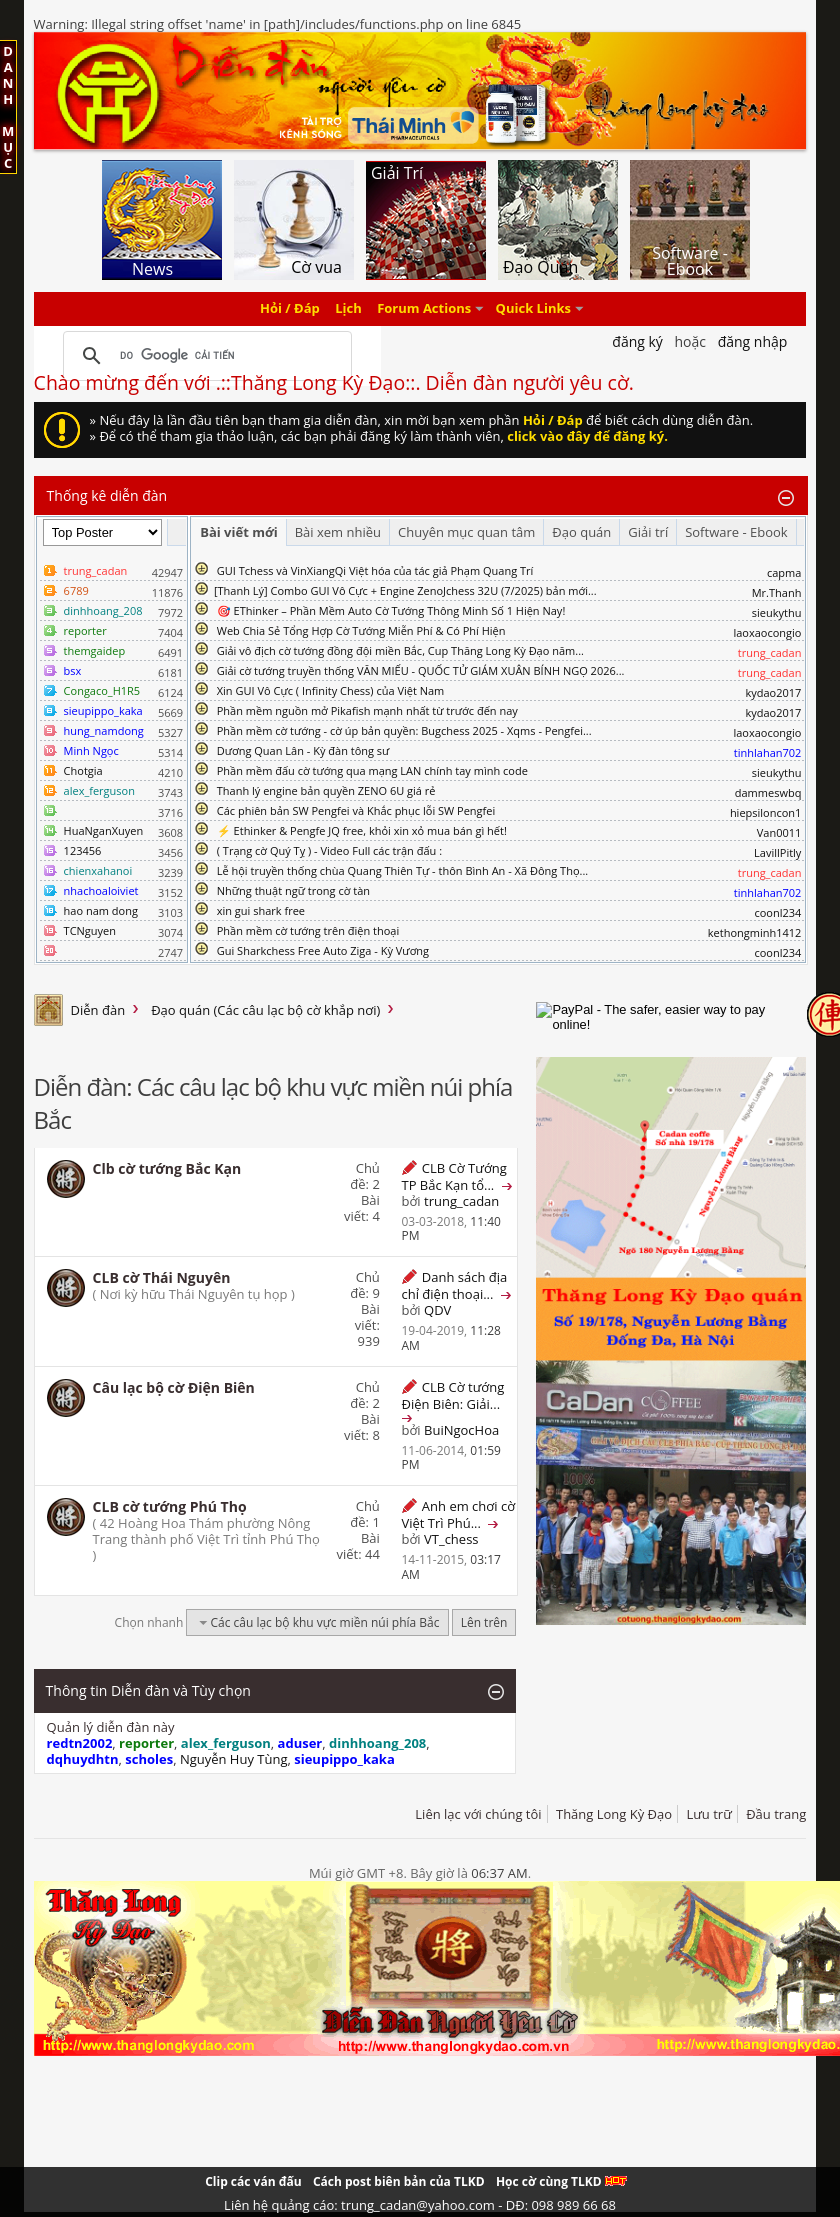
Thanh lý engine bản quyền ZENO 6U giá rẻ (326, 790)
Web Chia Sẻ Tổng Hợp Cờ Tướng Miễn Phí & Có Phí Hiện (361, 630)
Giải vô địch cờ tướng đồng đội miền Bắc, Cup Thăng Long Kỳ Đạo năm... (400, 650)
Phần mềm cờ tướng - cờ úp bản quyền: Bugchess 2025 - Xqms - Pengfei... (404, 730)
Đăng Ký (637, 341)
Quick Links (533, 309)
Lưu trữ (708, 1814)
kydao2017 (773, 692)
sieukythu (777, 612)
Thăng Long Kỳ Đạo (614, 1814)
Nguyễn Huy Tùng (234, 1759)
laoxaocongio (767, 632)
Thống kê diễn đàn (107, 495)
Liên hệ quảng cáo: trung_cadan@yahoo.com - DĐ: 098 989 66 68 (420, 2205)
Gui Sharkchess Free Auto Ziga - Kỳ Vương (323, 950)
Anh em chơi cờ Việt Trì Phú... (458, 1514)
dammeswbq (768, 792)
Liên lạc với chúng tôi (478, 1814)
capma (784, 572)
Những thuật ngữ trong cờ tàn (293, 890)
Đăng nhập (753, 341)
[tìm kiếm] (205, 356)
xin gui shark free (261, 910)
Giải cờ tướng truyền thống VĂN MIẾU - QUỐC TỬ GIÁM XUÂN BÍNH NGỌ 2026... (421, 670)
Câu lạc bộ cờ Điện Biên (174, 1387)
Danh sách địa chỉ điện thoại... (454, 1285)
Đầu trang (776, 1814)
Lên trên (484, 1622)
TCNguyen (90, 930)
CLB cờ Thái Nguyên (162, 1277)
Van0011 (779, 832)
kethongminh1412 (755, 932)
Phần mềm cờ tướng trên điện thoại (308, 930)
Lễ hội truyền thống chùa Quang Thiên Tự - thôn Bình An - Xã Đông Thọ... (402, 870)
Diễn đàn (98, 1010)
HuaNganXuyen (104, 830)
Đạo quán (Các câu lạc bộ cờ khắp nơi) (265, 1010)
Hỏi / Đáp (290, 309)
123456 (83, 850)
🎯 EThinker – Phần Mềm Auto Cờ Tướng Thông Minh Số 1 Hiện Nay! (391, 610)
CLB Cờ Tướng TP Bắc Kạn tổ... (453, 1176)
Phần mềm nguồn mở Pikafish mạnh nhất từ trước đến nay (367, 710)
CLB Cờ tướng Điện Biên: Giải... (452, 1395)
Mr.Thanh (777, 592)
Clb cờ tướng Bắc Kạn (167, 1168)
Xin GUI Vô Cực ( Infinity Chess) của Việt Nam (331, 690)
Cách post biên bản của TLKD (399, 2181)
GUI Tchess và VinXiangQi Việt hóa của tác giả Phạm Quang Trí (375, 570)
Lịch (348, 309)
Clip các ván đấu (253, 2181)
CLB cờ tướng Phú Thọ (170, 1506)
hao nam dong (101, 910)
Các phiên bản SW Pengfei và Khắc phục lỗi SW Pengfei (356, 810)
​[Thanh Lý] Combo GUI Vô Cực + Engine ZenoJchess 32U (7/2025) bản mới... (405, 590)
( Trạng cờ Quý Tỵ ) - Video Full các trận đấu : (329, 850)
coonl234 (777, 912)
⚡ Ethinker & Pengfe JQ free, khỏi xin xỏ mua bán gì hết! (362, 830)
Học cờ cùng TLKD (561, 2181)
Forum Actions (424, 309)
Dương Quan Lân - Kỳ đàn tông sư (303, 750)
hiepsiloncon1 (766, 812)
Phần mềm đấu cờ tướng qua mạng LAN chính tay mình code (372, 770)
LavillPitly (777, 852)
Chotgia (83, 770)
